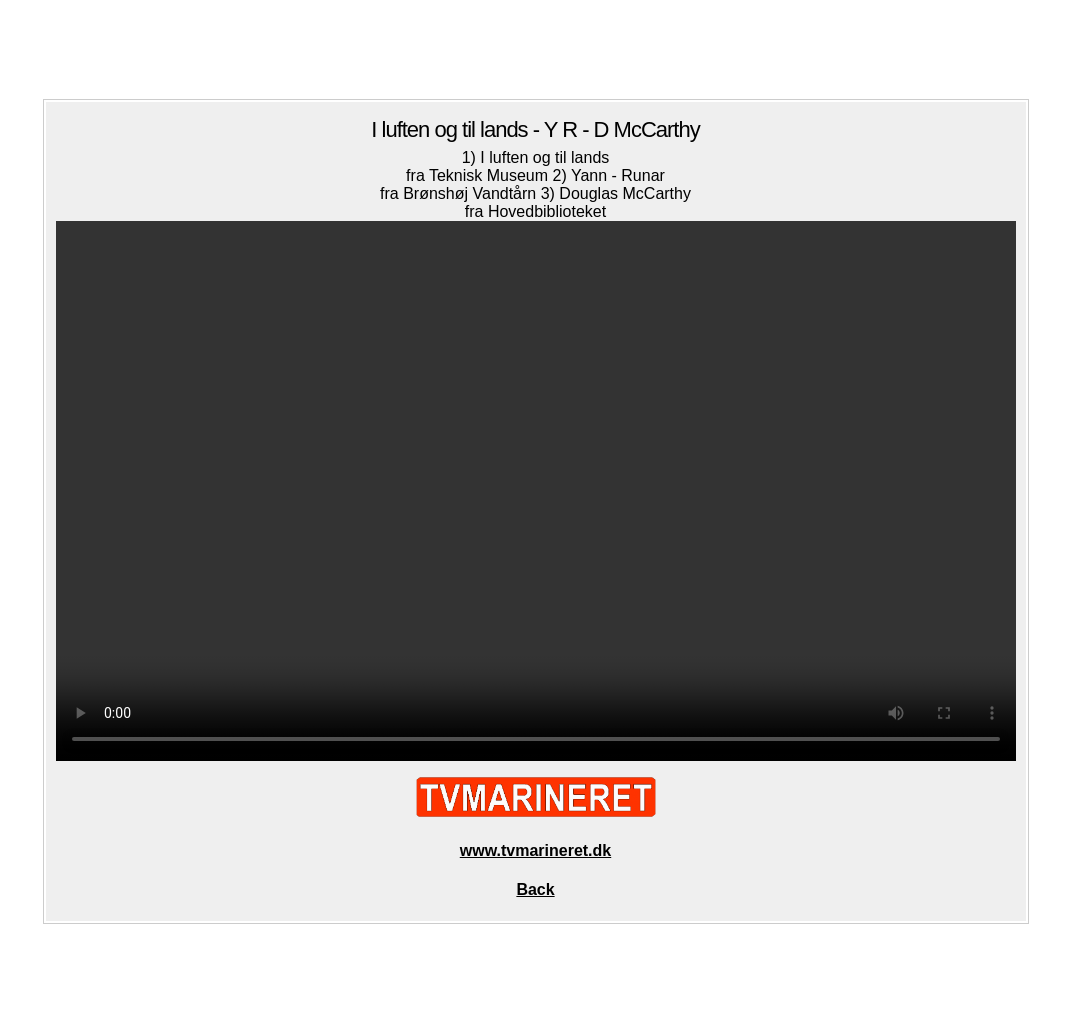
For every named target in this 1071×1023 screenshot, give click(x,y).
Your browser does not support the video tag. (536, 491)
